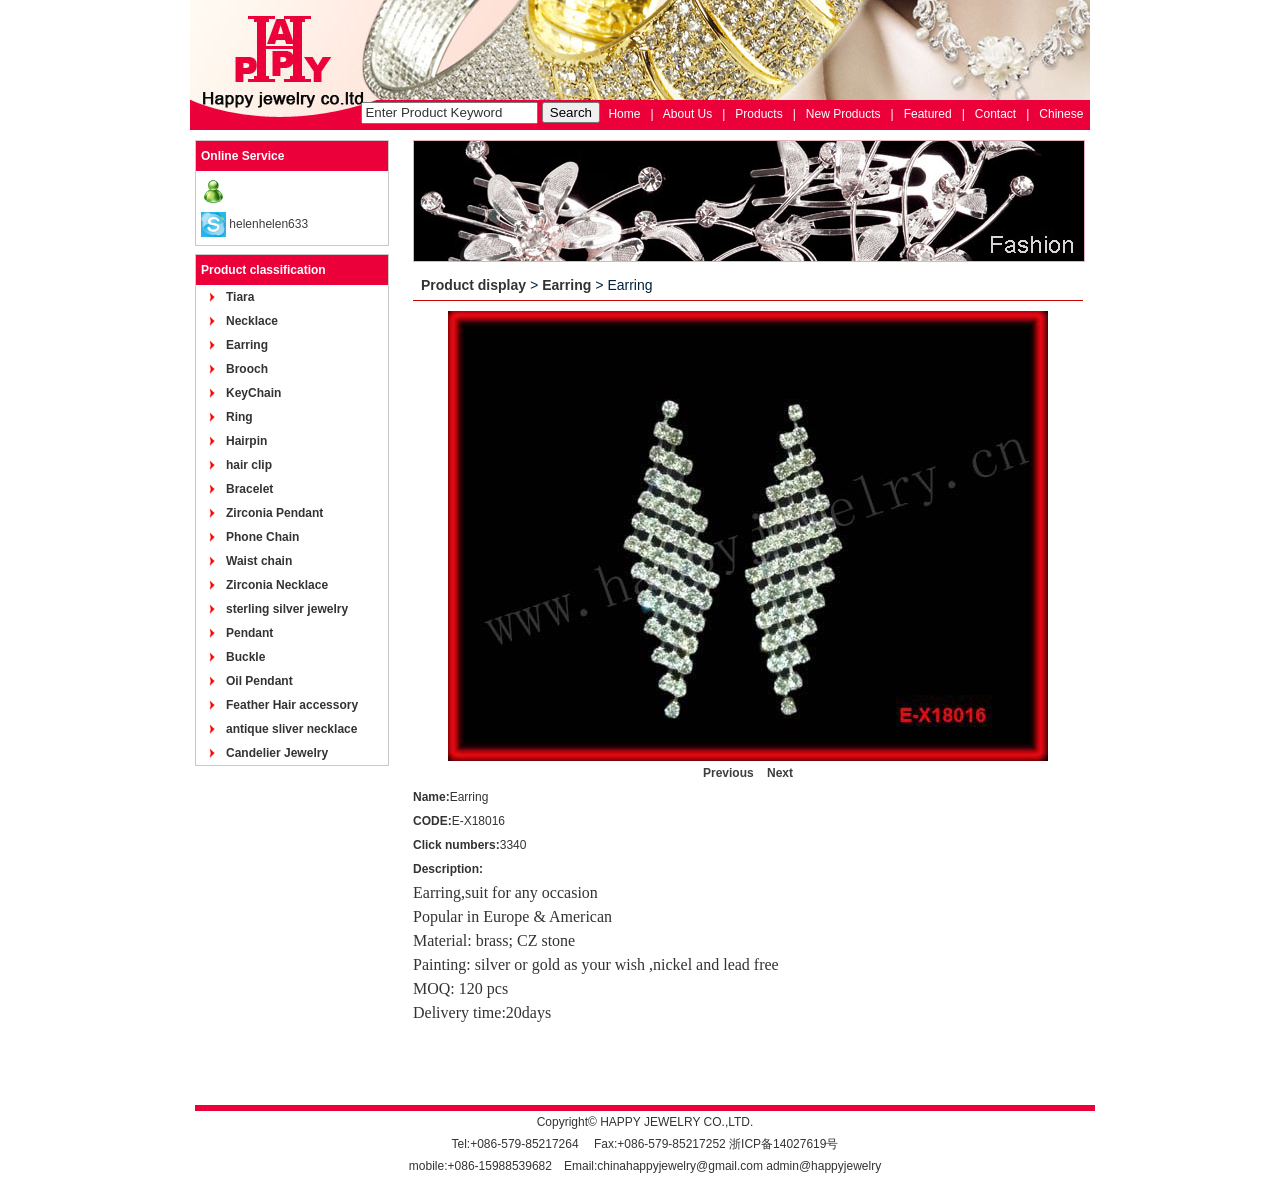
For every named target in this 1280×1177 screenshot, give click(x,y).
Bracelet (249, 489)
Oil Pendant (259, 681)
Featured (928, 114)
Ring (239, 417)
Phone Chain (262, 537)
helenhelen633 (268, 224)
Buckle (245, 657)
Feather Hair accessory (292, 705)
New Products (843, 114)
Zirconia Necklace (277, 585)
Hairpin (246, 441)
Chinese (1061, 114)
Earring (247, 345)
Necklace (252, 321)
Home (624, 114)
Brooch (247, 369)
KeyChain (253, 393)
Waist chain (259, 561)
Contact (995, 114)
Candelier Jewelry (277, 753)
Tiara (240, 297)
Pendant (249, 633)
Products (758, 114)
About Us (687, 114)
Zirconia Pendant (274, 513)
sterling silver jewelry (287, 609)
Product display (473, 285)
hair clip (249, 465)
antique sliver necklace (291, 729)
